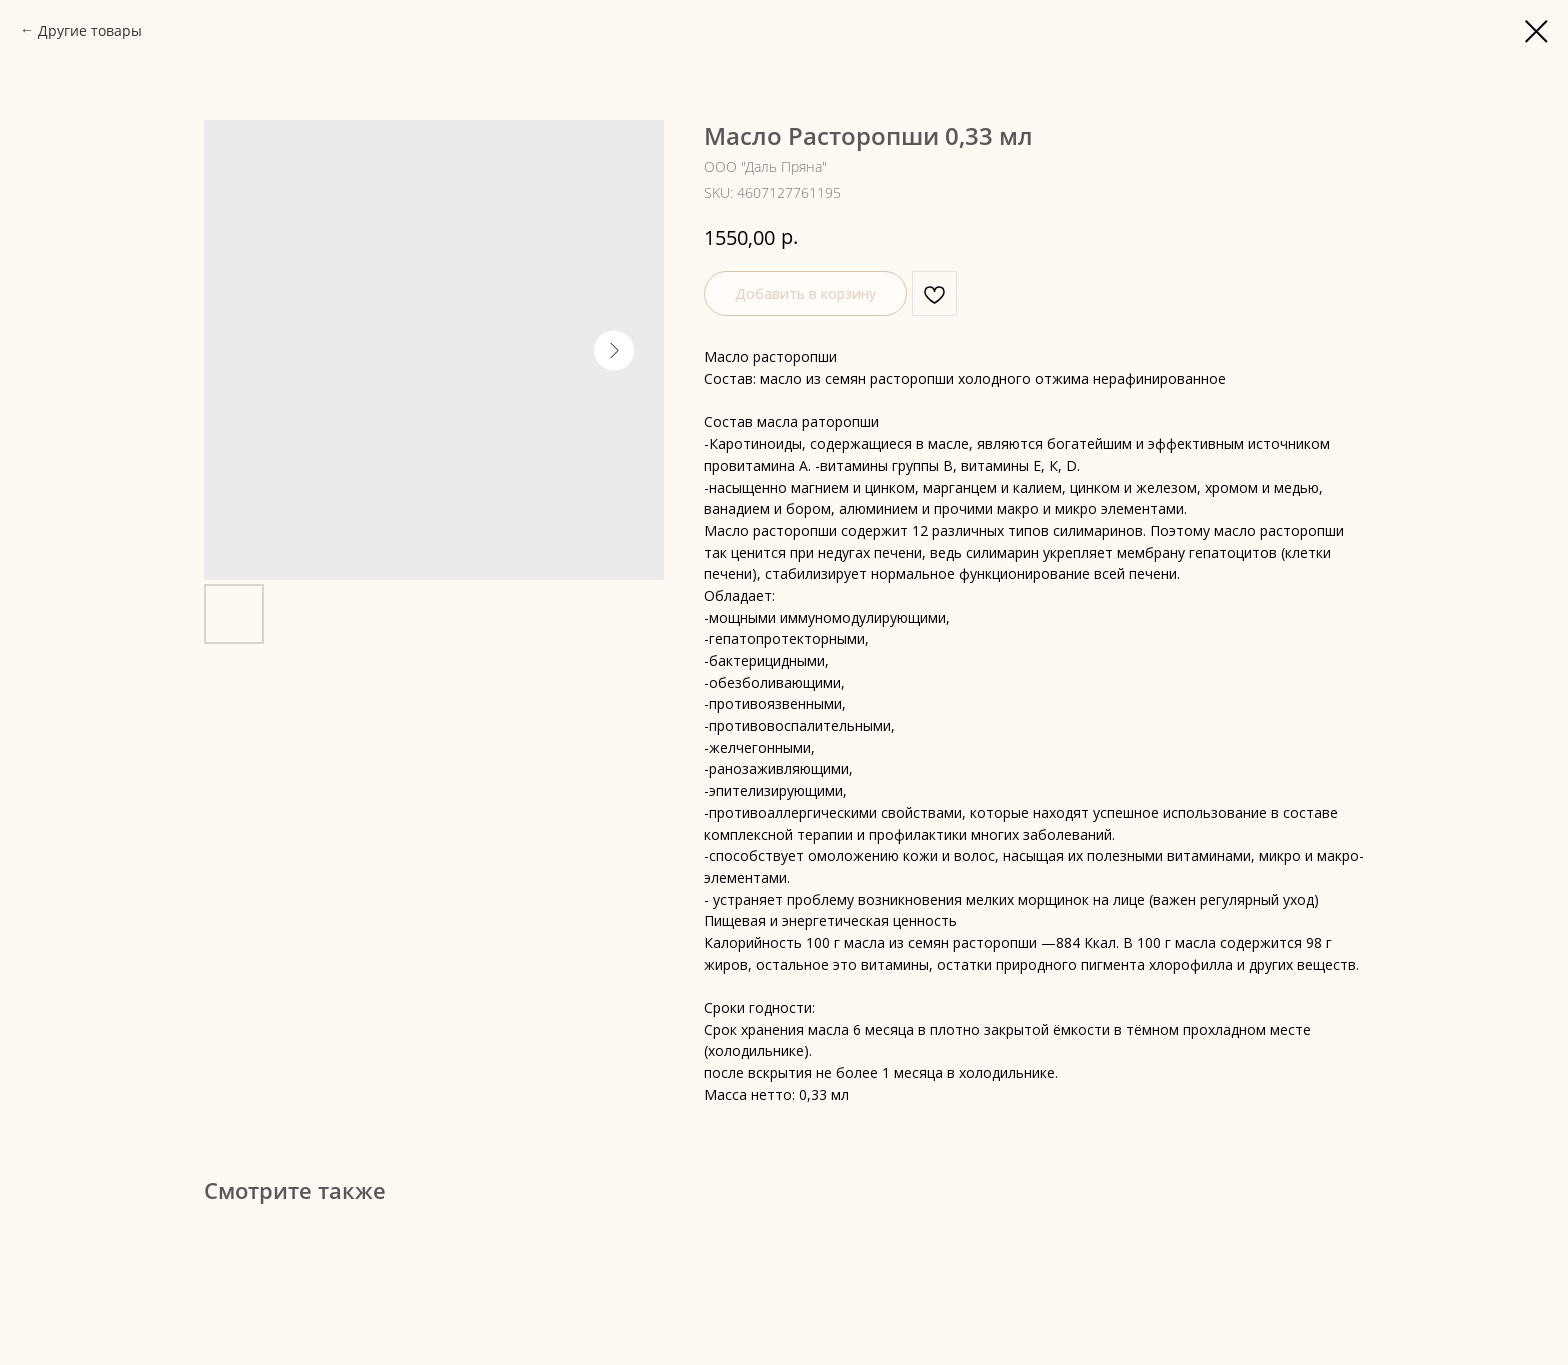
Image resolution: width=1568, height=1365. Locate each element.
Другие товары (90, 30)
